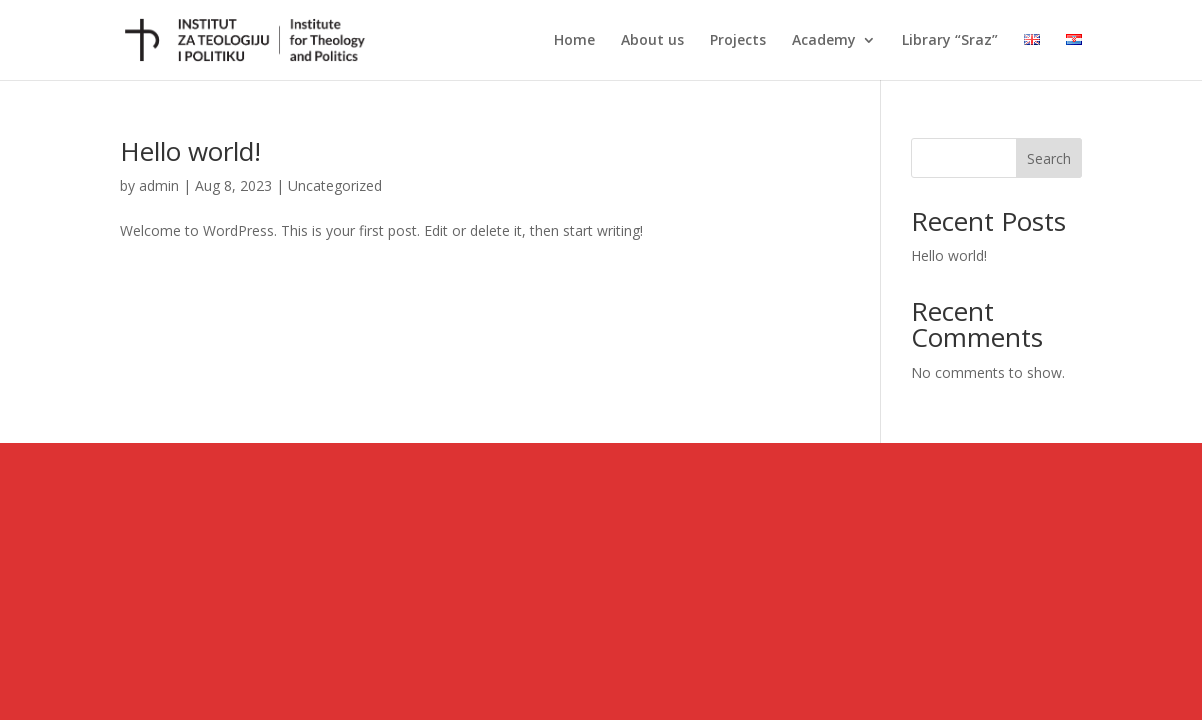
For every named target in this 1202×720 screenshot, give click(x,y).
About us (652, 41)
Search (1049, 158)
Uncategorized (335, 185)
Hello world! (190, 151)
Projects (738, 41)
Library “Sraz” (950, 41)
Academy (824, 41)
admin (159, 185)
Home (574, 41)
